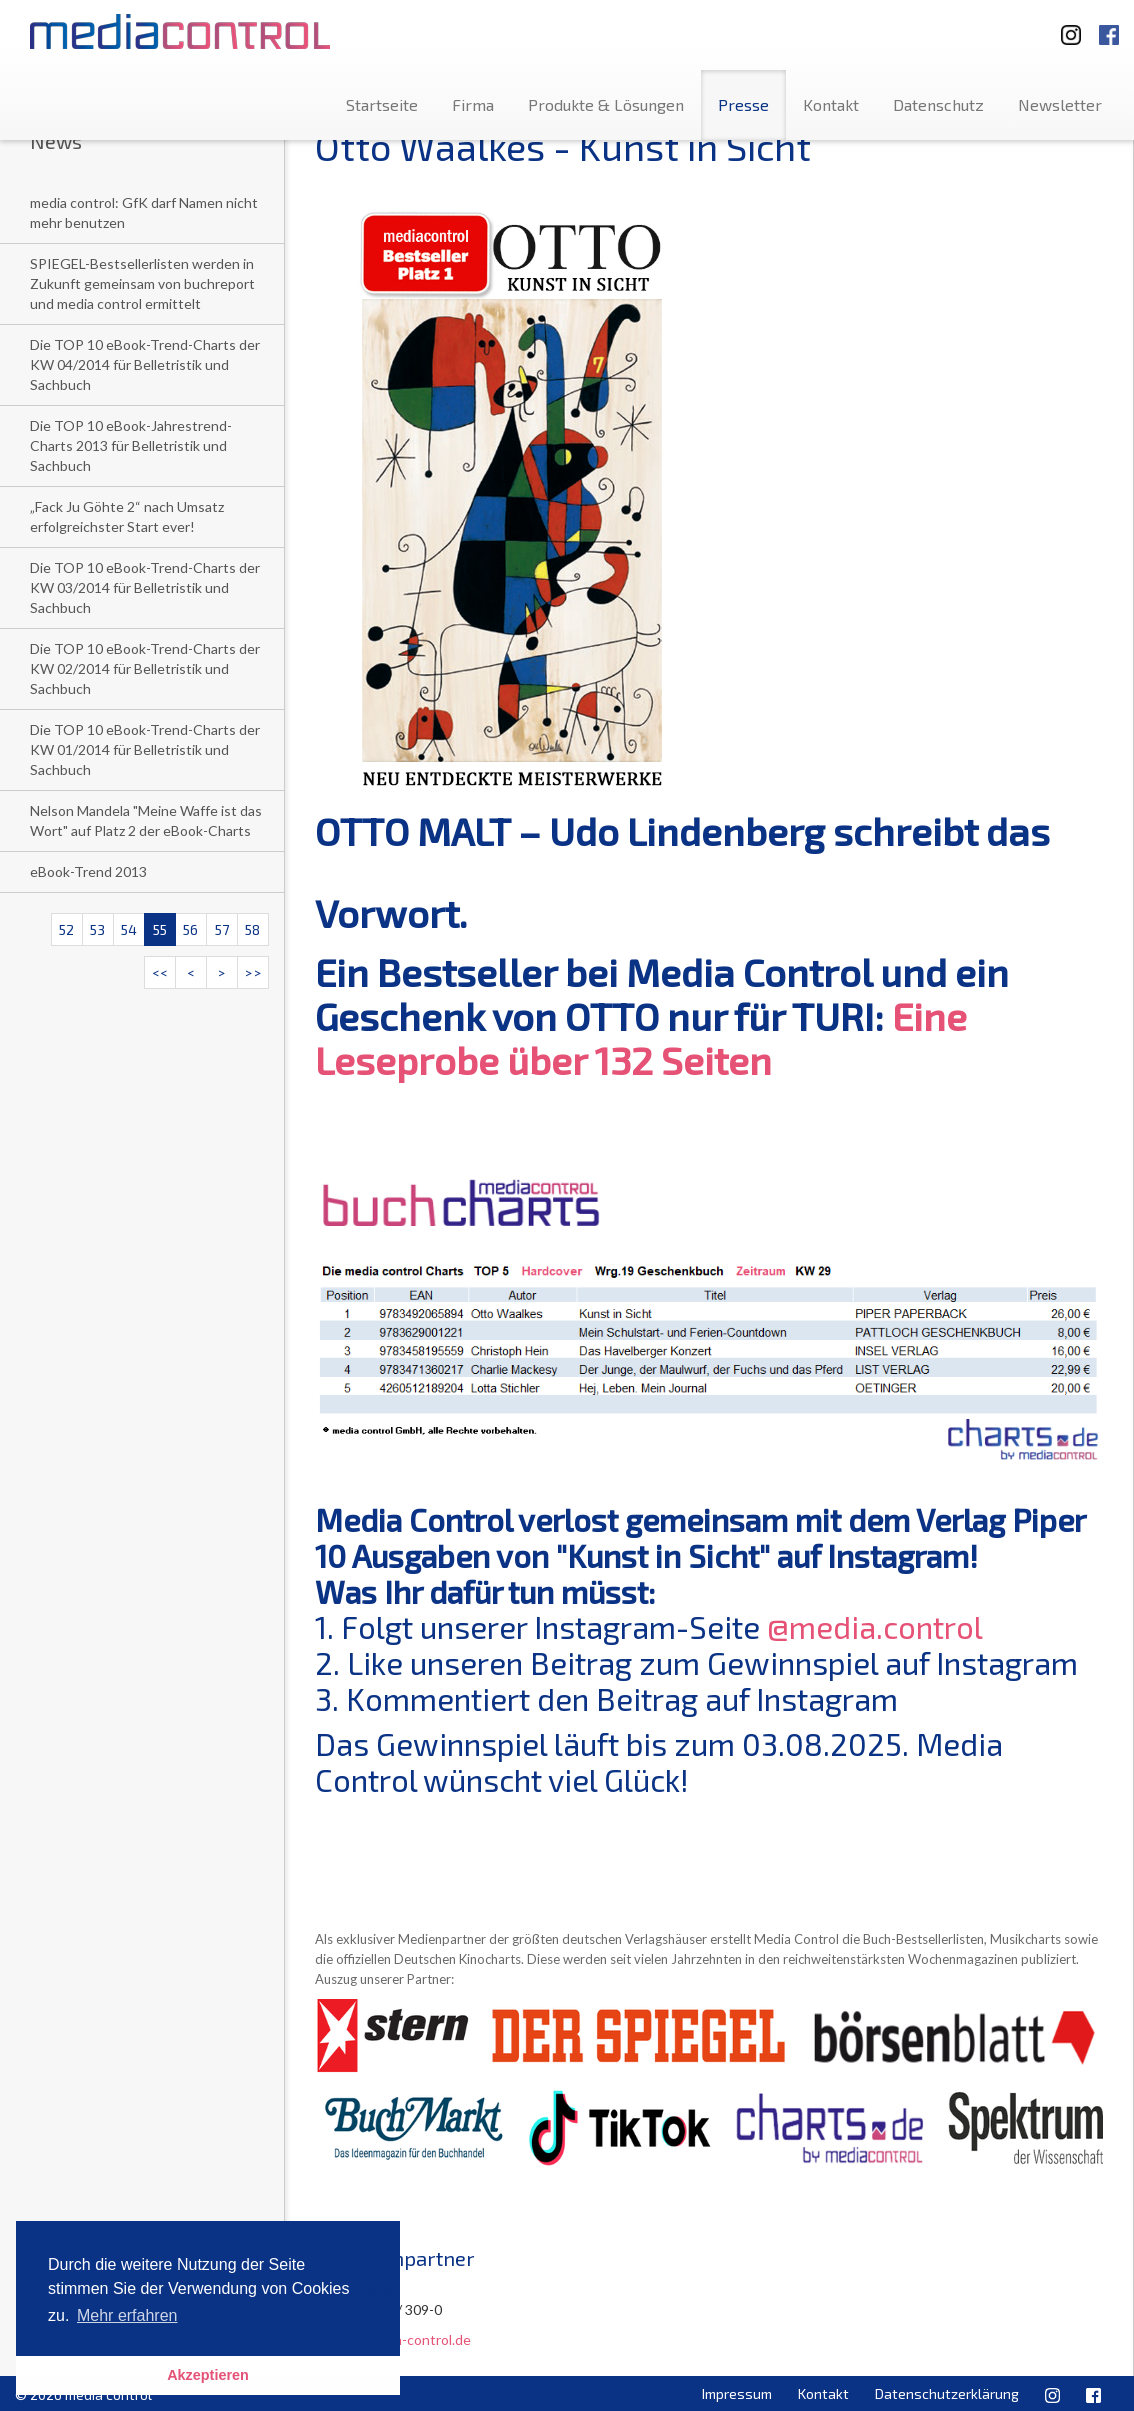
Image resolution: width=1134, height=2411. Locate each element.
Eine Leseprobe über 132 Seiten (641, 1038)
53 (97, 929)
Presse (743, 104)
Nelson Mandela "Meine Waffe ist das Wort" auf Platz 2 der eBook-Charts (146, 820)
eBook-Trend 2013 (88, 871)
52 (66, 929)
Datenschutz (938, 104)
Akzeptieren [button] (208, 2375)
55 (160, 929)
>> (253, 972)
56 (190, 929)
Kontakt (831, 104)
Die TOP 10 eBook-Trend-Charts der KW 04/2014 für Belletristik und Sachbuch (145, 364)
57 (222, 929)
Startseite (382, 104)
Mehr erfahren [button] (127, 2315)
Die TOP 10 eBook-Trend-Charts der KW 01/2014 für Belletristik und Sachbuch (145, 749)
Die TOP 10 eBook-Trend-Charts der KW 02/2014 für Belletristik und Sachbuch (145, 668)
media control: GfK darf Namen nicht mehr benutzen (144, 212)
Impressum (737, 2393)
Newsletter (1060, 104)
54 (129, 929)
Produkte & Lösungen (606, 104)
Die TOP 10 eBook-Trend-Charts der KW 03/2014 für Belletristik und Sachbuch (145, 587)
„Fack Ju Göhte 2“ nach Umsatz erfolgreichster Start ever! (127, 516)
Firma (473, 104)
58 (252, 929)
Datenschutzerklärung (947, 2393)
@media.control (875, 1626)
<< (160, 972)
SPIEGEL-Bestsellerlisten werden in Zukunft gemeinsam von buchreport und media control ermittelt (142, 283)
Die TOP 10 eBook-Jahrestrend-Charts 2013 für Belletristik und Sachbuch (131, 445)
